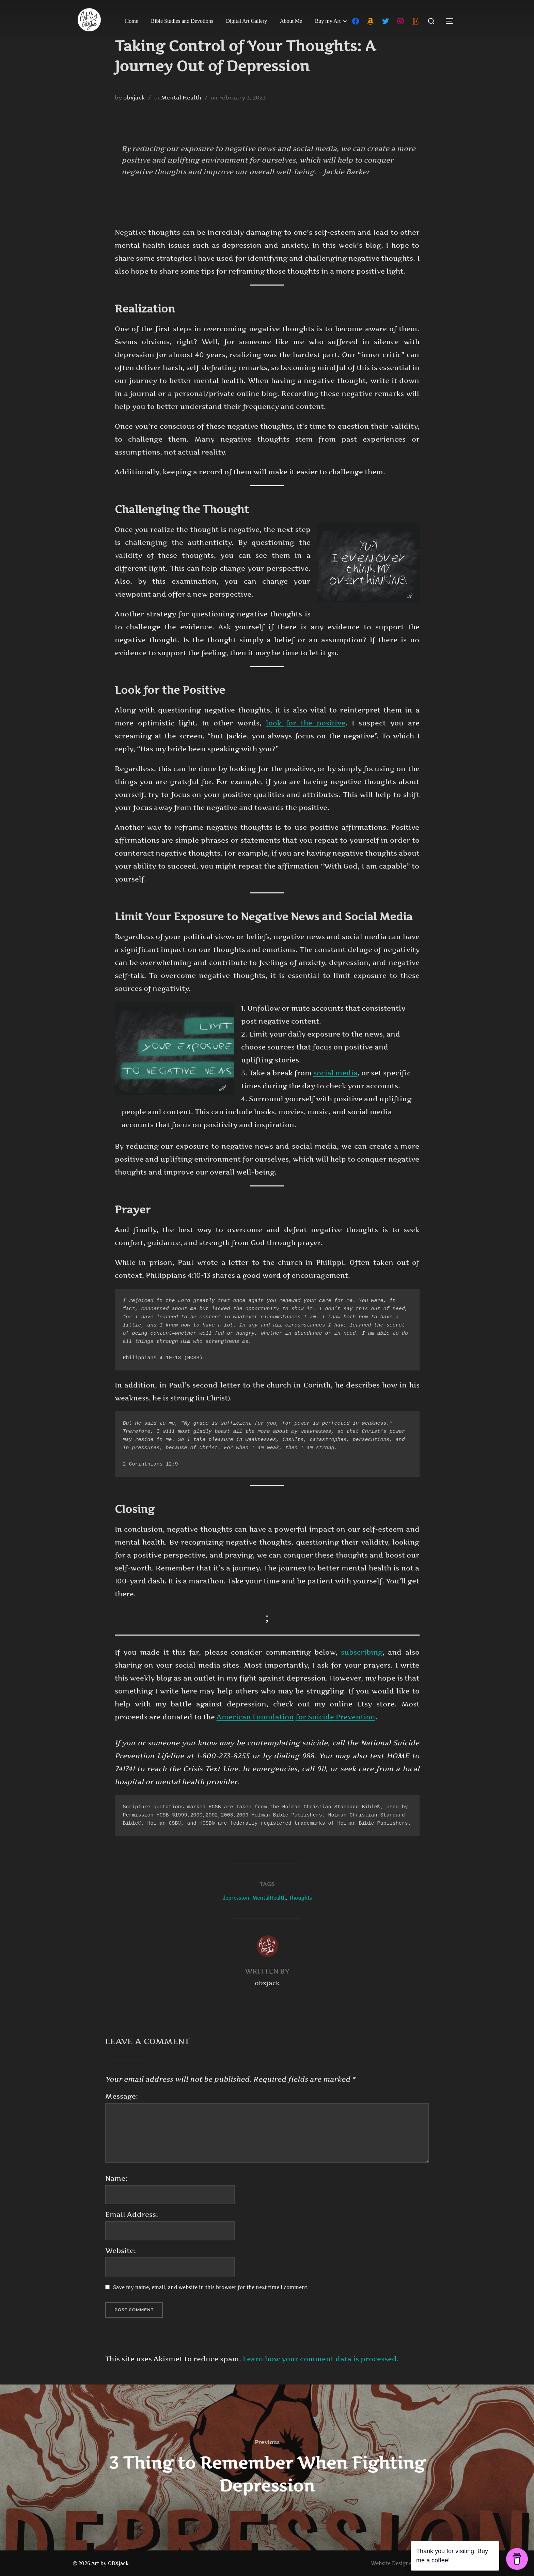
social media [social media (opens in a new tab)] (335, 1073)
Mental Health (181, 97)
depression (235, 1898)
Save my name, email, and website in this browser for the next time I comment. (211, 2287)
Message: (121, 2096)
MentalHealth (269, 1898)
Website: (120, 2251)
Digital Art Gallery (246, 21)
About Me (291, 21)
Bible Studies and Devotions (182, 21)
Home (131, 21)
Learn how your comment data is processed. (321, 2359)
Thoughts (300, 1898)
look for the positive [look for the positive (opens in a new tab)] (305, 723)
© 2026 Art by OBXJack (100, 2563)
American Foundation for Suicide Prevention (296, 1717)
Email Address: (131, 2214)
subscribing (361, 1652)
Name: (116, 2178)
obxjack (134, 97)
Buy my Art (331, 21)
